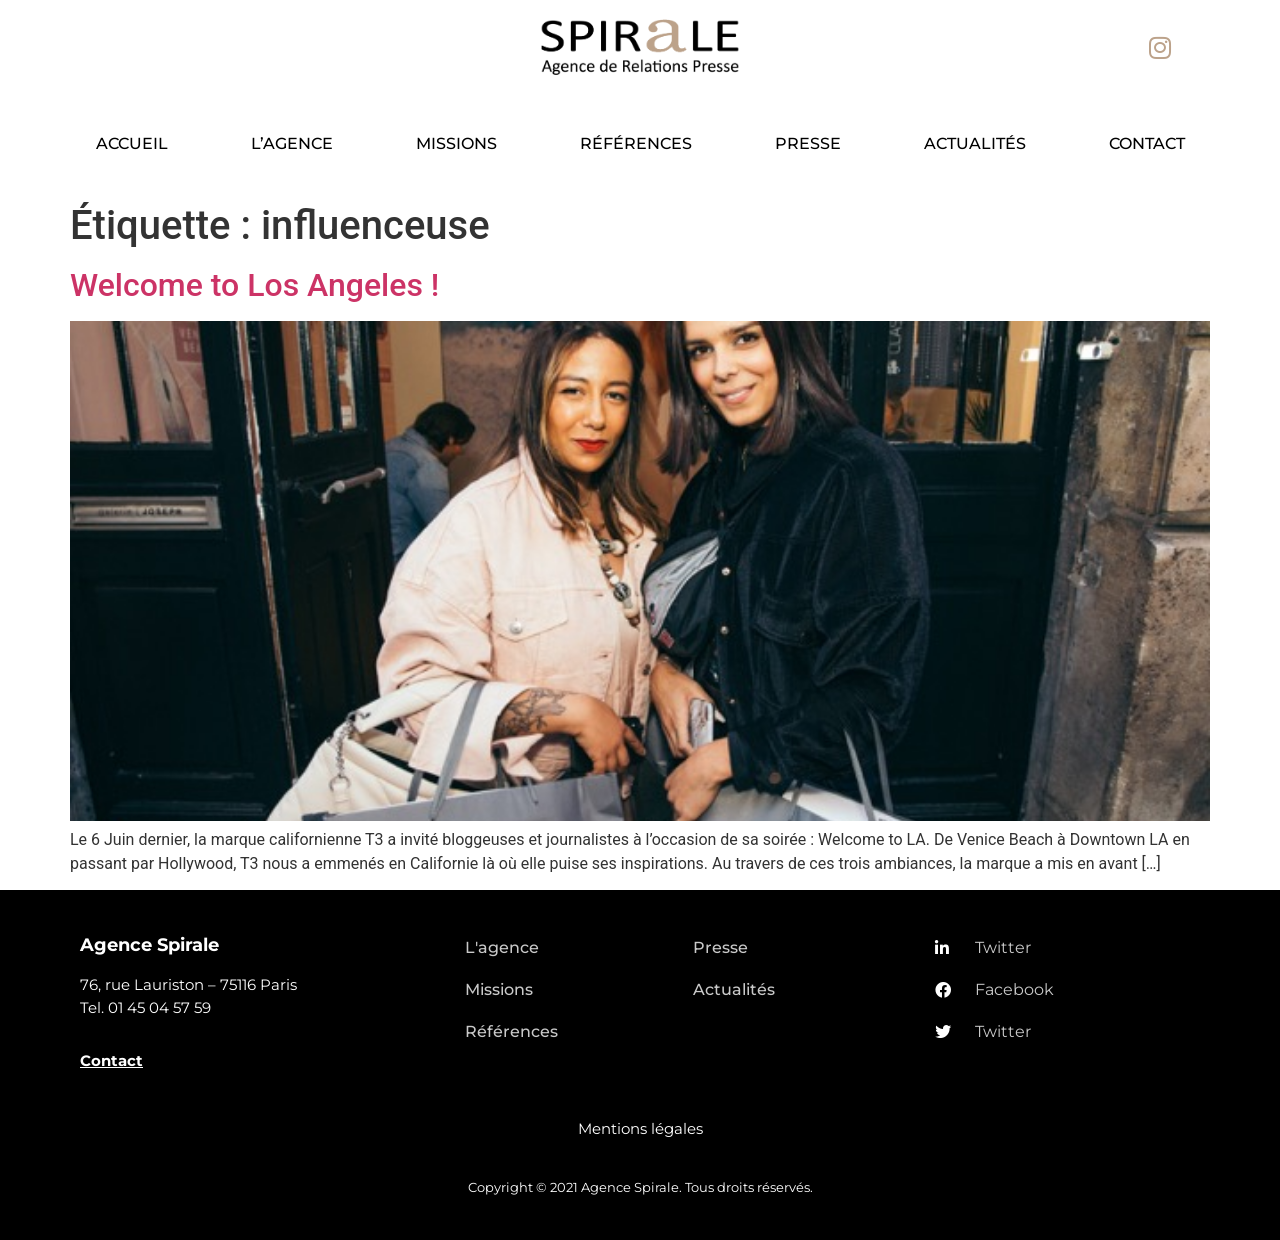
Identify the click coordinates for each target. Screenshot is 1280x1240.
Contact (1147, 143)
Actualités (975, 143)
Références (636, 143)
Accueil (132, 143)
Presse (808, 143)
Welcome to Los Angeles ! (254, 285)
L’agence (292, 143)
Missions (456, 143)
